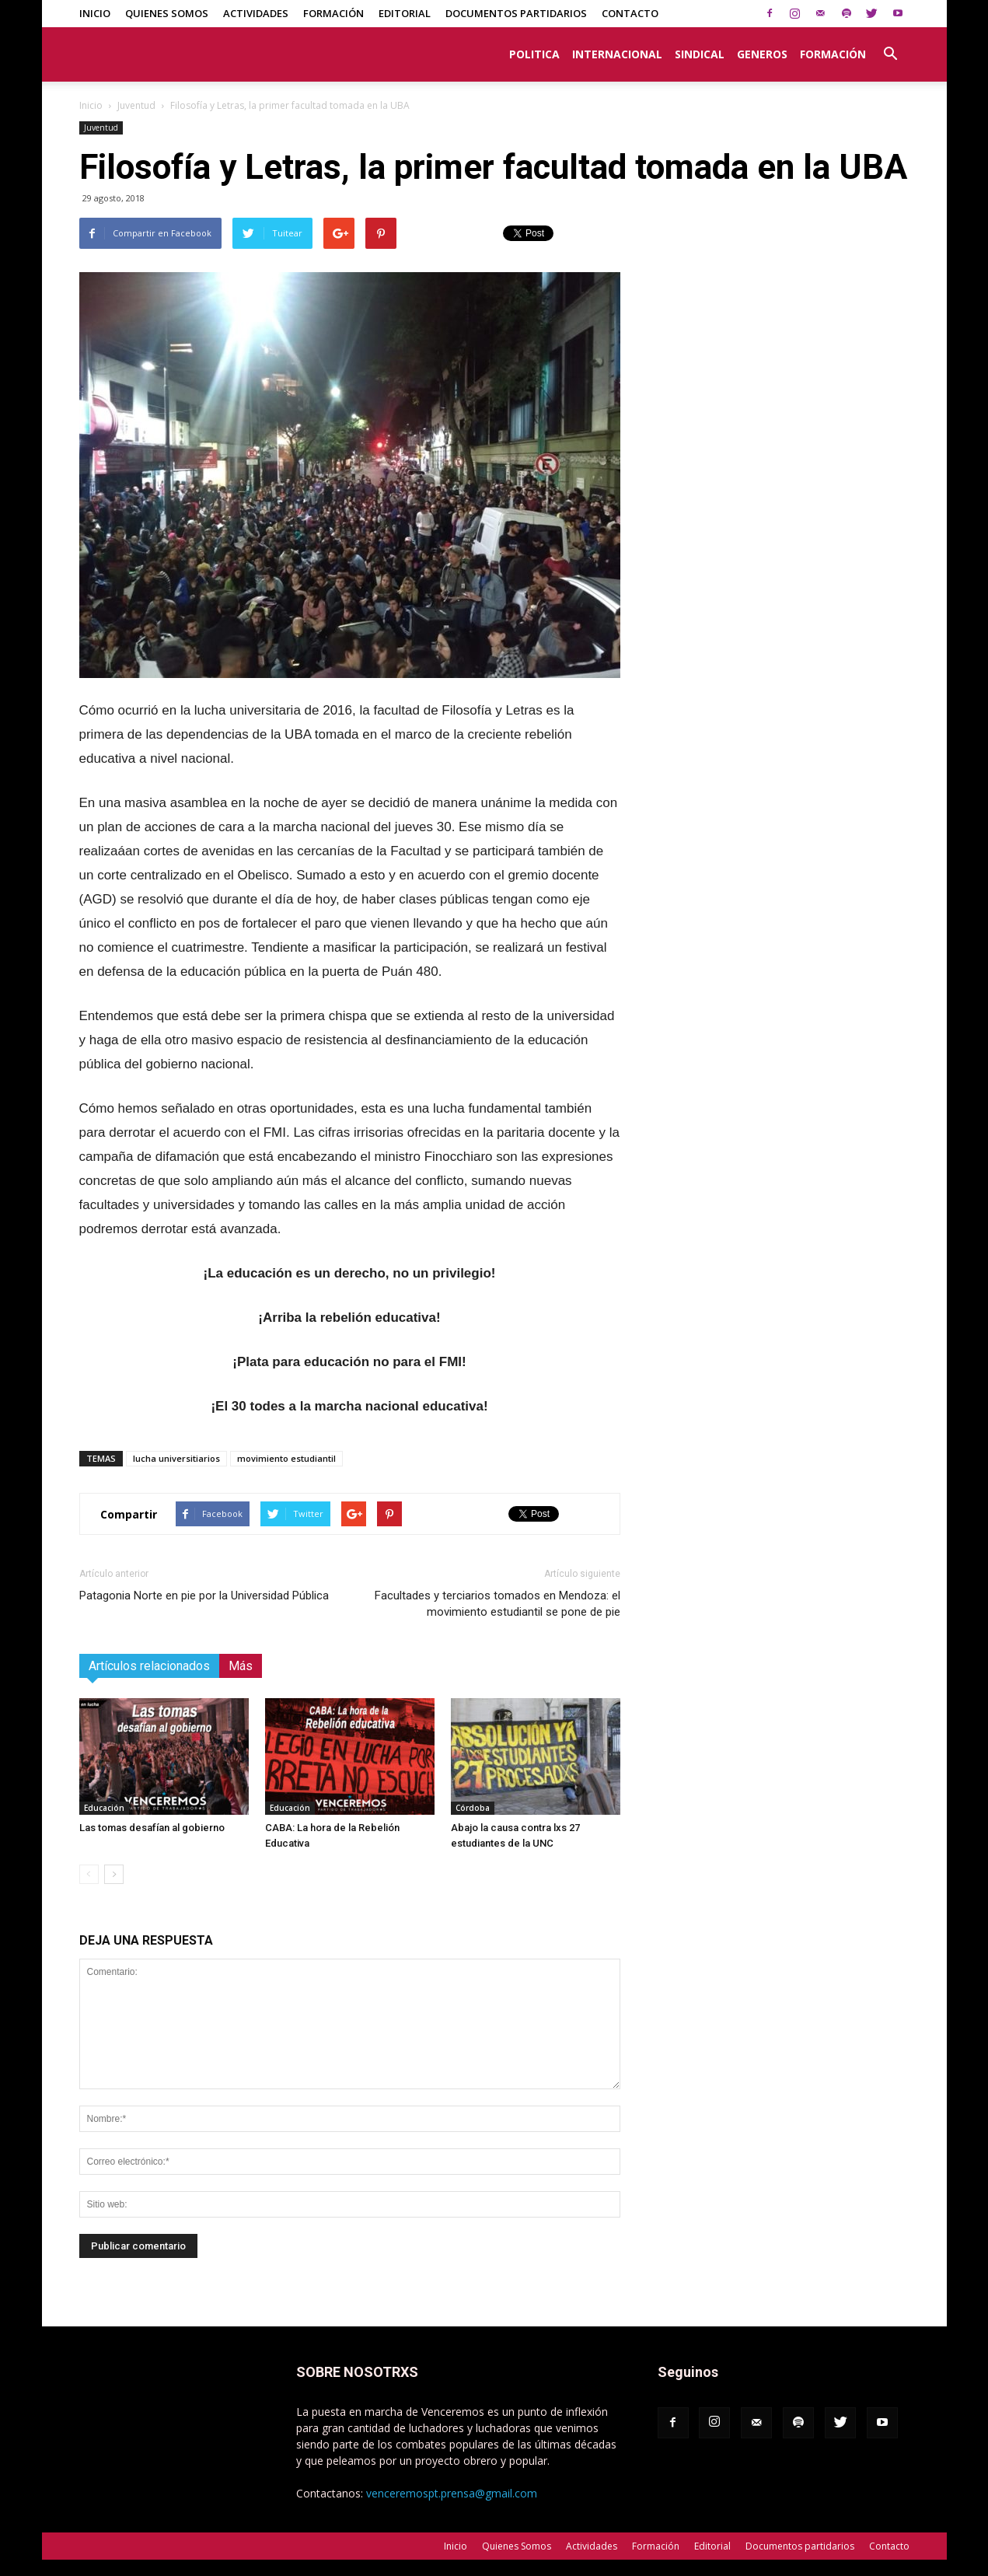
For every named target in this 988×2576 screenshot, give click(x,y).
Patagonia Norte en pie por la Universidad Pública (204, 1596)
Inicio (94, 13)
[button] (890, 46)
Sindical (699, 54)
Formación (333, 13)
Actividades (255, 13)
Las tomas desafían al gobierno (152, 1827)
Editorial (405, 13)
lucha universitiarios (176, 1458)
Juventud (136, 105)
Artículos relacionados (149, 1665)
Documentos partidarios (516, 13)
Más (241, 1665)
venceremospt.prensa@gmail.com (451, 2493)
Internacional (617, 54)
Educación (104, 1807)
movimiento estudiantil (286, 1458)
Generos (762, 54)
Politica (534, 54)
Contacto (630, 13)
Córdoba (473, 1807)
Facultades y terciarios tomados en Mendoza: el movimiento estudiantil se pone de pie (497, 1604)
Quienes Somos (166, 13)
